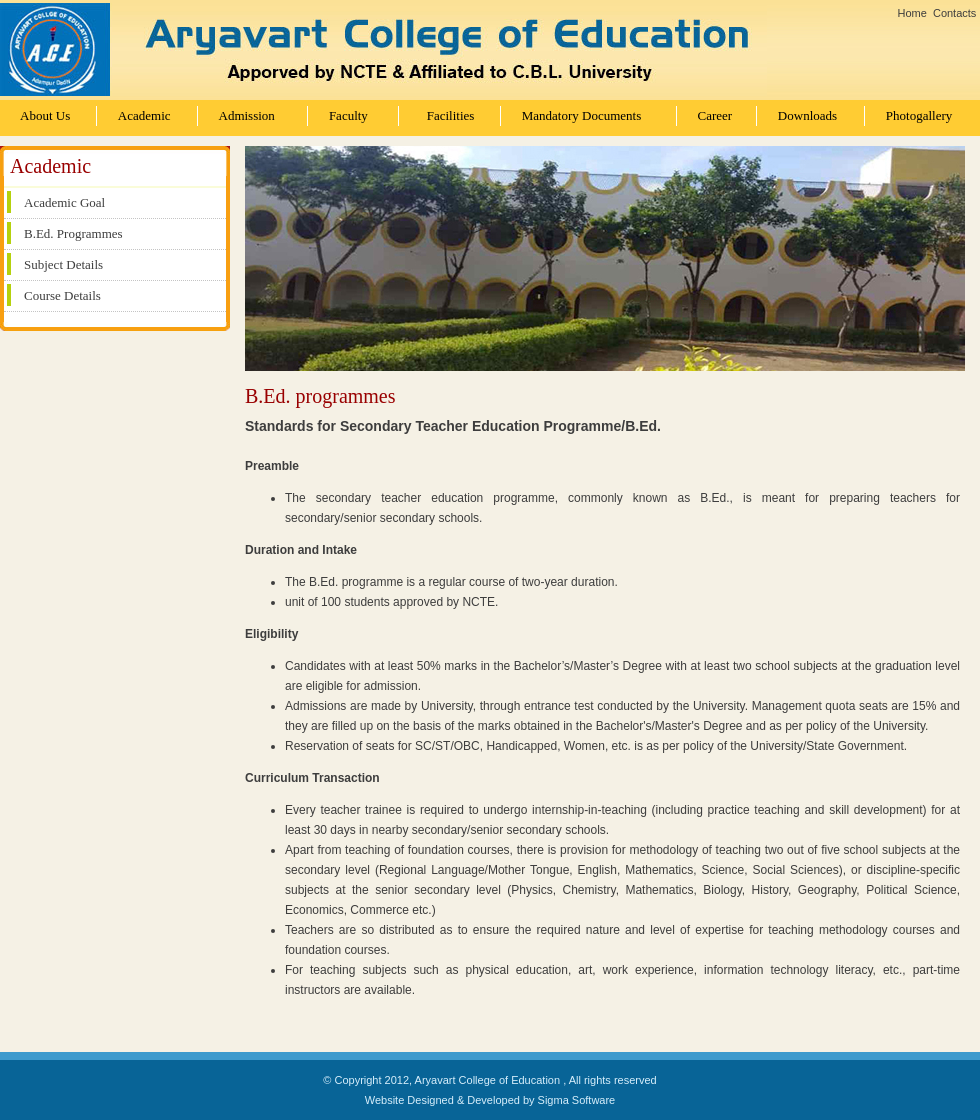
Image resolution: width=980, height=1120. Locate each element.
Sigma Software (577, 1100)
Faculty (348, 115)
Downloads (807, 115)
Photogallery (919, 115)
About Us (45, 115)
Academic (144, 115)
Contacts (954, 13)
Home (912, 13)
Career (715, 115)
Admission (247, 115)
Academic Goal (64, 202)
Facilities (451, 115)
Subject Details (63, 264)
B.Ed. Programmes (73, 233)
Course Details (62, 295)
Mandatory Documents (582, 115)
